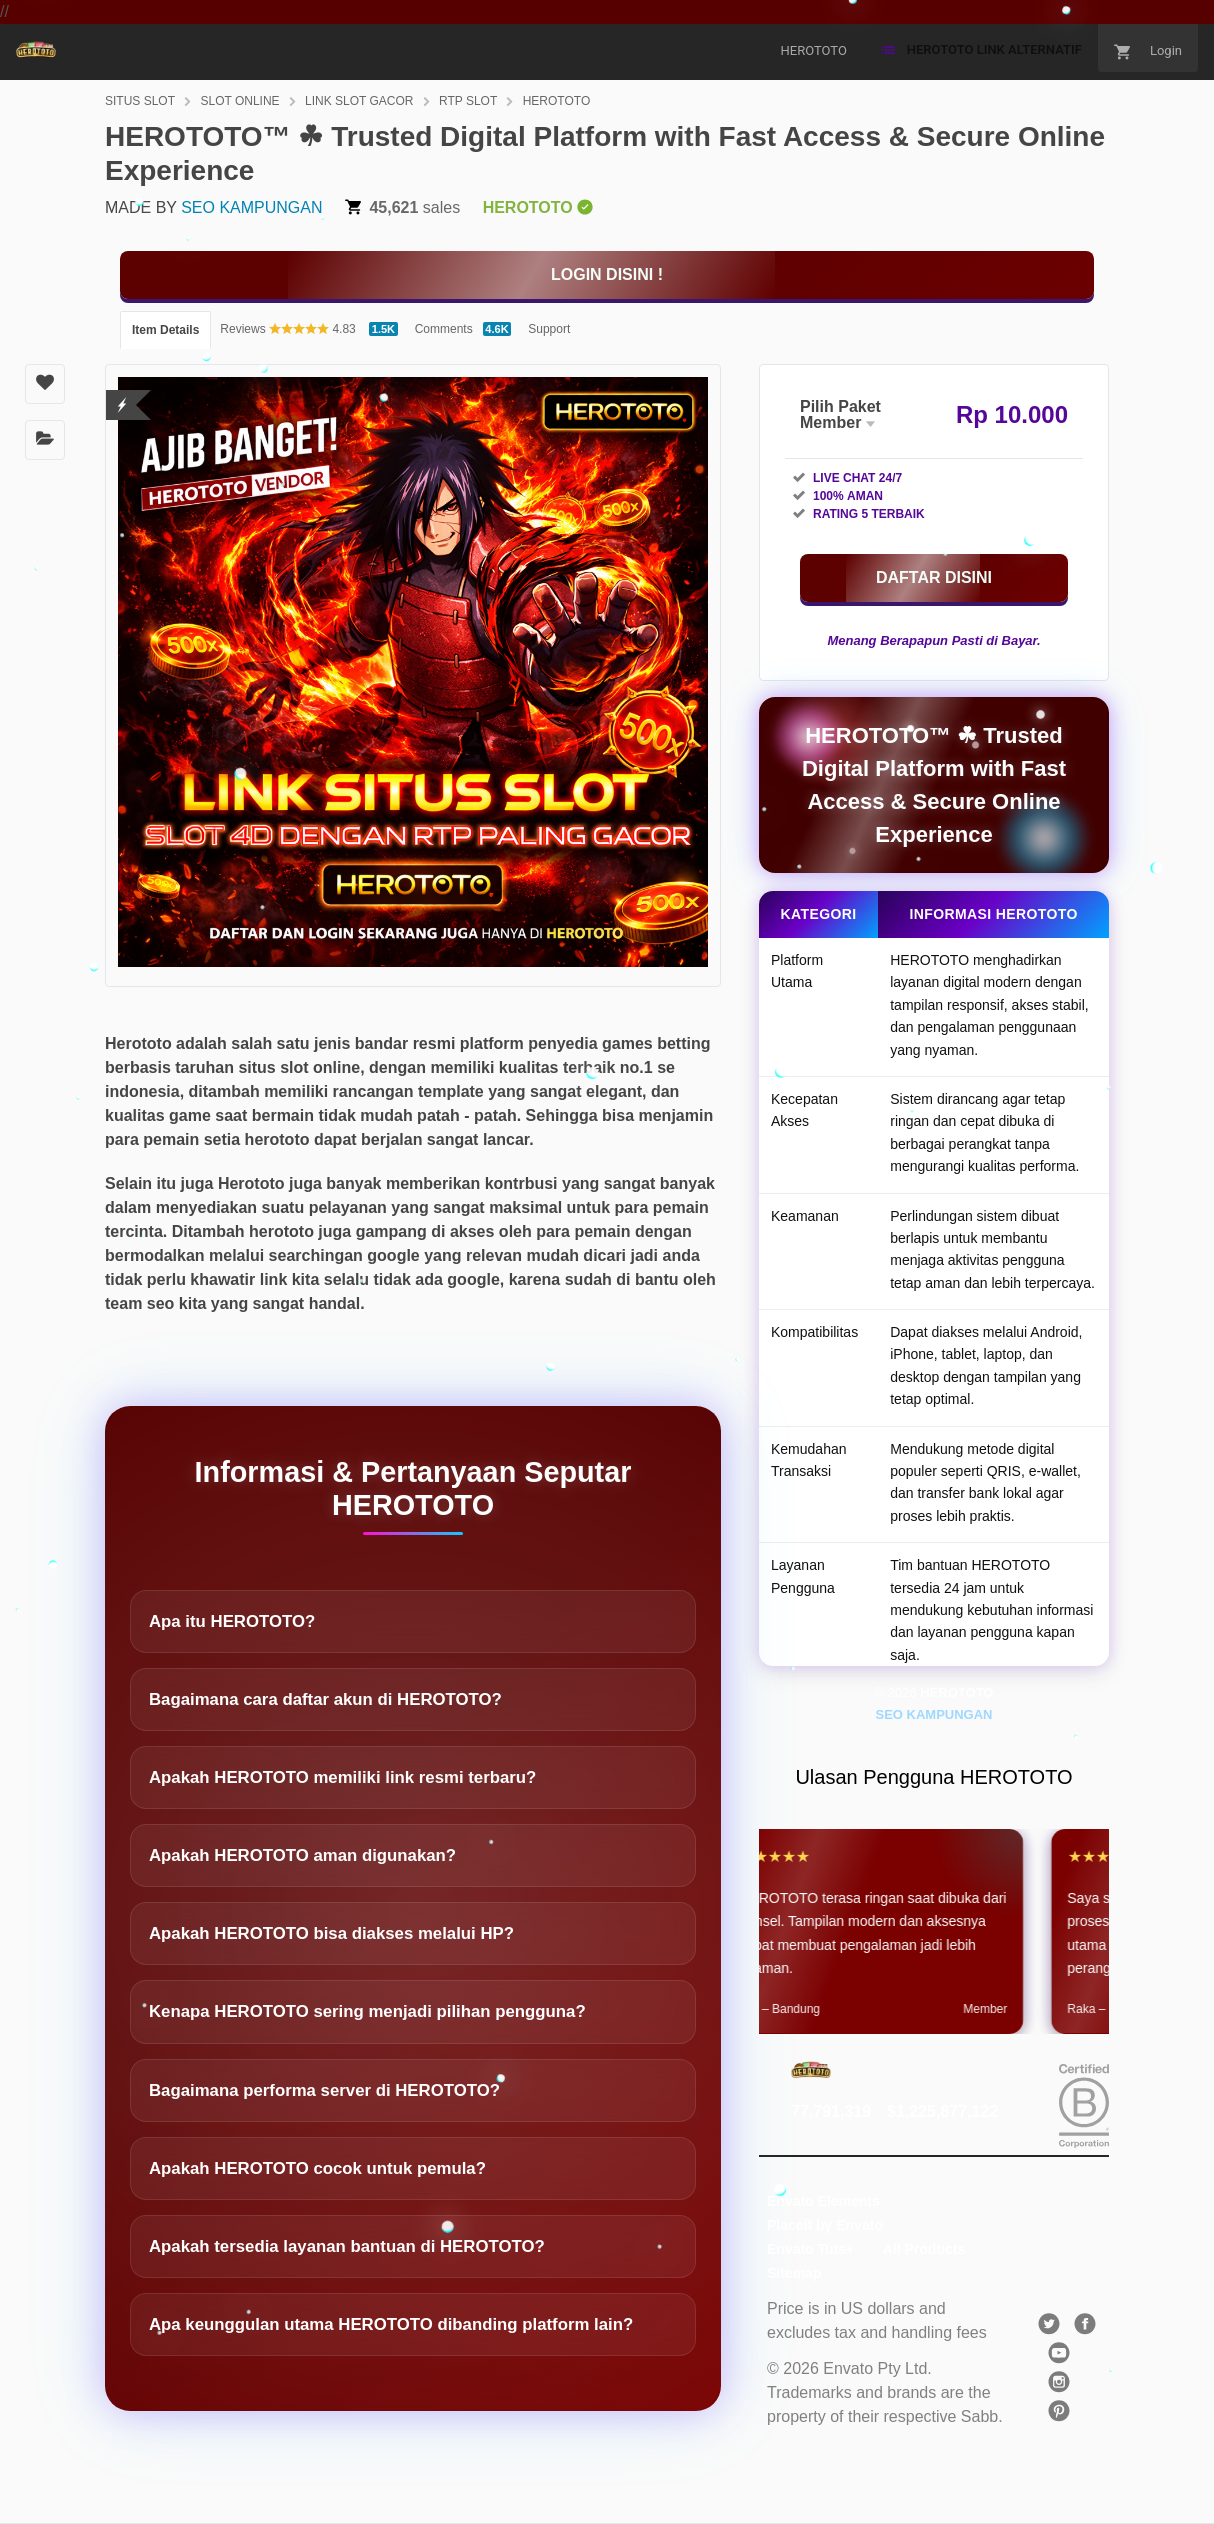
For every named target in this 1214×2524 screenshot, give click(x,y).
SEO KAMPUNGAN (251, 207)
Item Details (165, 330)
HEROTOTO (557, 101)
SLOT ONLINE (239, 101)
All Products (924, 2249)
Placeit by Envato (825, 2225)
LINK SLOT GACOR (359, 101)
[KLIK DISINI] (607, 275)
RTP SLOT (468, 101)
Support (549, 329)
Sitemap (794, 2273)
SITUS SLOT (140, 101)
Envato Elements (823, 2201)
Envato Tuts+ (810, 2249)
